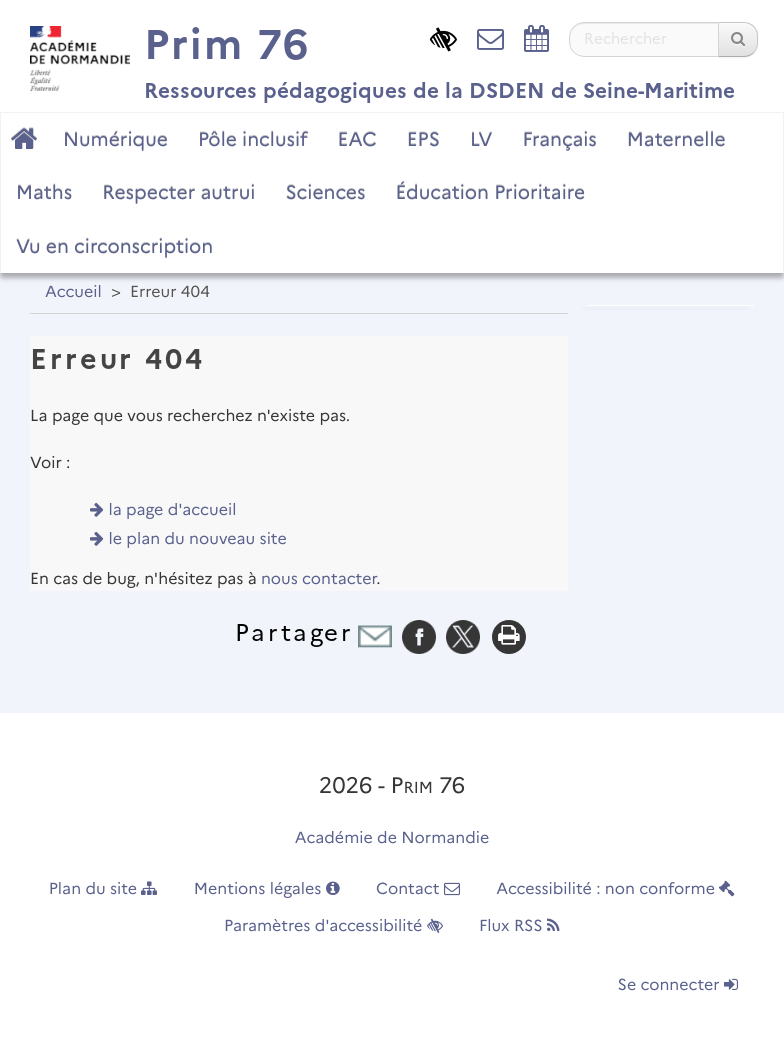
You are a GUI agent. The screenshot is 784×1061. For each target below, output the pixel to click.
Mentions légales (267, 889)
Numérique (115, 139)
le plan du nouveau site (198, 539)
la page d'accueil (173, 510)
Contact (418, 889)
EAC (356, 139)
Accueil (73, 292)
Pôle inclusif (253, 139)
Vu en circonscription (114, 246)
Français (559, 139)
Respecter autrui (178, 192)
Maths (44, 192)
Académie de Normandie (392, 838)
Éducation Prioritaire (490, 192)
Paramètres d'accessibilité (333, 926)
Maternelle (676, 139)
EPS (423, 139)
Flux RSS (519, 926)
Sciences (325, 192)
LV (481, 139)
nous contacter (318, 579)
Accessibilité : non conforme (615, 889)
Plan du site (103, 889)
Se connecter (678, 985)
